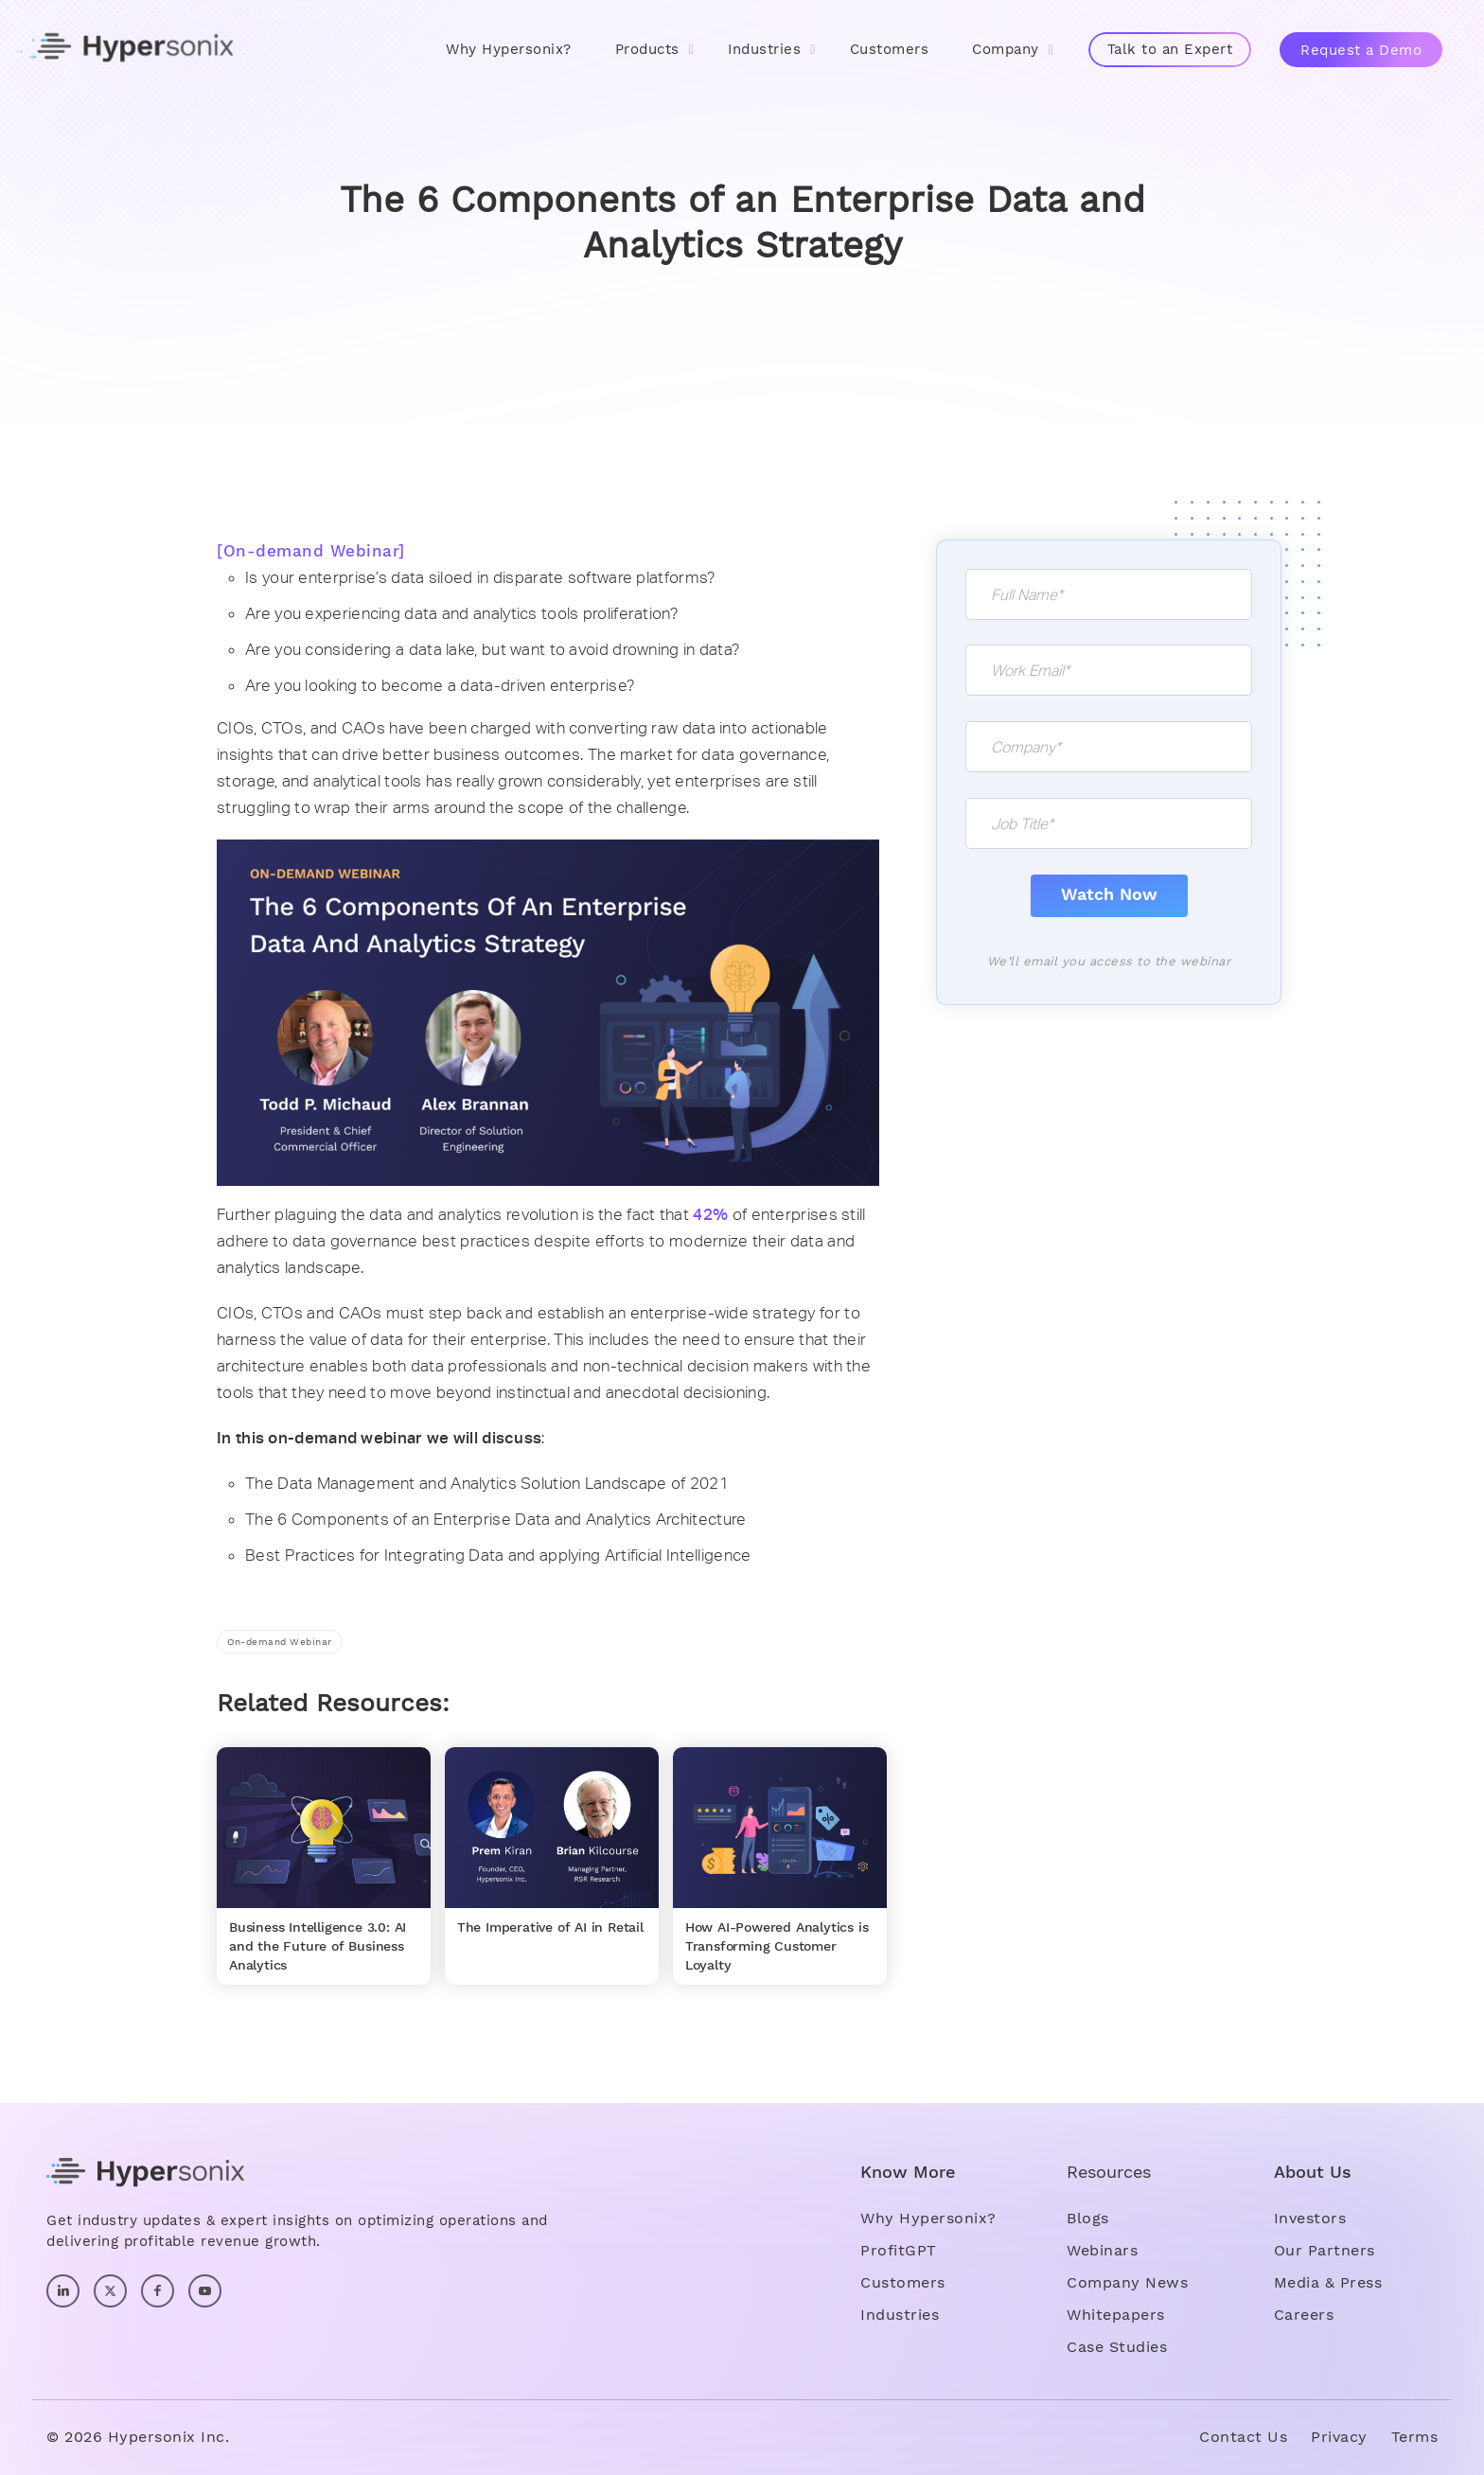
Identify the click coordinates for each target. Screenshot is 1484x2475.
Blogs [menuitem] (1088, 2218)
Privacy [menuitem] (1339, 2437)
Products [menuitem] (647, 49)
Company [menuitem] (1005, 49)
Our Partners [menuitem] (1324, 2250)
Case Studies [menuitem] (1117, 2347)
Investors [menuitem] (1310, 2218)
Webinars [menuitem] (1102, 2250)
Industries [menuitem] (764, 49)
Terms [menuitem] (1415, 2437)
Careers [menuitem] (1304, 2315)
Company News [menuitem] (1127, 2282)
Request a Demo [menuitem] (1361, 50)
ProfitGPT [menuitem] (898, 2250)
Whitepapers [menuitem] (1116, 2315)
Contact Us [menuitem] (1243, 2437)
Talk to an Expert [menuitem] (1170, 49)
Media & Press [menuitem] (1328, 2282)
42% (710, 1214)
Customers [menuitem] (889, 49)
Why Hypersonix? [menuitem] (509, 49)
